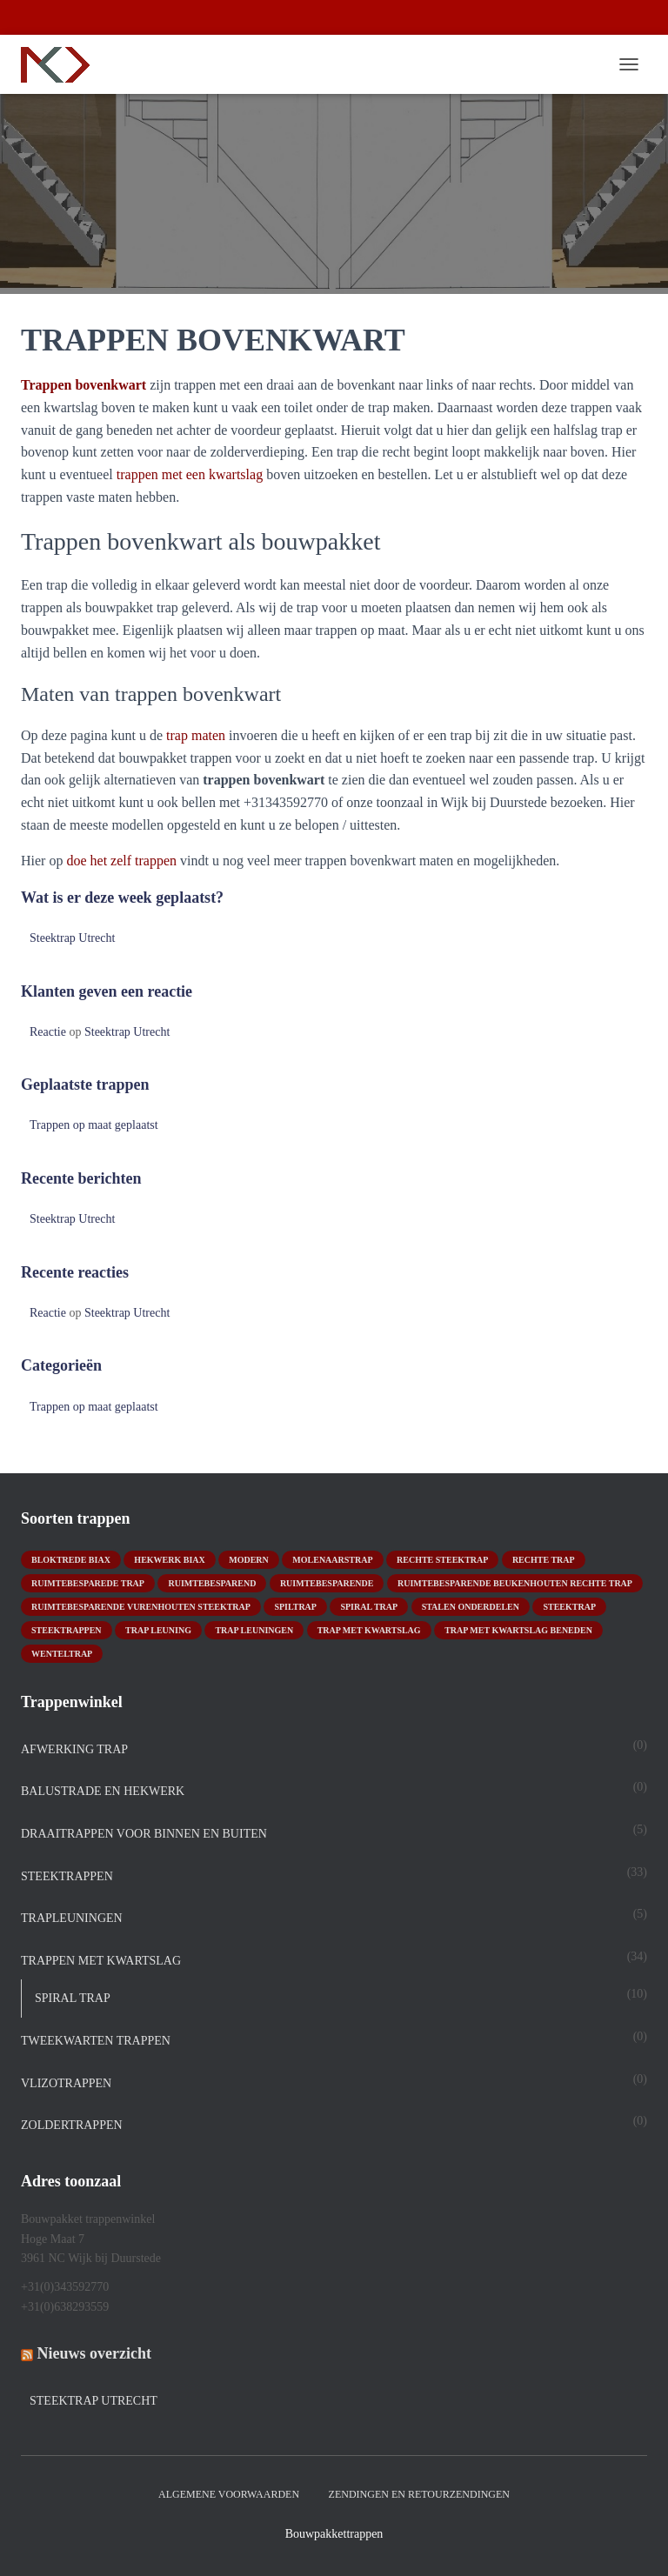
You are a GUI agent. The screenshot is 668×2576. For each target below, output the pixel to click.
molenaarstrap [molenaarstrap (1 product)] (332, 1560)
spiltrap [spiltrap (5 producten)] (295, 1607)
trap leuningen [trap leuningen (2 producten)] (254, 1630)
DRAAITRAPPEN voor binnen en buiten (144, 1833)
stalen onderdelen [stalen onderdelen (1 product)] (470, 1607)
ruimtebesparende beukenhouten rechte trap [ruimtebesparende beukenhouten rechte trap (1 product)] (514, 1583)
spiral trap (72, 1998)
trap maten (195, 735)
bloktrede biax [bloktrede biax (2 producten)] (70, 1560)
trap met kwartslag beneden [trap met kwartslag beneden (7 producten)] (518, 1630)
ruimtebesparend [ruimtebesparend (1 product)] (212, 1583)
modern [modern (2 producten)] (249, 1560)
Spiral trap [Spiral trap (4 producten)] (368, 1607)
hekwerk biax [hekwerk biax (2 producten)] (169, 1560)
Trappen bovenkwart (83, 384)
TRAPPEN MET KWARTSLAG (101, 1960)
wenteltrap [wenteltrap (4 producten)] (61, 1653)
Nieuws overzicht (94, 2353)
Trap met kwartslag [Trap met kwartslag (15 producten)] (369, 1630)
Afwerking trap (74, 1749)
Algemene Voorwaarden (228, 2494)
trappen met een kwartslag (190, 474)
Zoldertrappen (72, 2125)
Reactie (48, 1031)
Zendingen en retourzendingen (419, 2494)
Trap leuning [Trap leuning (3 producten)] (158, 1630)
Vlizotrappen (66, 2083)
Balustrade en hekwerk (102, 1791)
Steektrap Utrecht (72, 937)
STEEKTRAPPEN (67, 1876)
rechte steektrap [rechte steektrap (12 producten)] (442, 1560)
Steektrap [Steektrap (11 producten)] (569, 1607)
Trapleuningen (72, 1918)
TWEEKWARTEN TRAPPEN (95, 2040)
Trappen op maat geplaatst (94, 1124)
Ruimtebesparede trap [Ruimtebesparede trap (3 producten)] (87, 1583)
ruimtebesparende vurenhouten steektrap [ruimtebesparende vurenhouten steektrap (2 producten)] (140, 1607)
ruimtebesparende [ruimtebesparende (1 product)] (327, 1583)
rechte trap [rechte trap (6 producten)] (543, 1560)
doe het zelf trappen (121, 860)
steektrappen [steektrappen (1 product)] (66, 1630)
